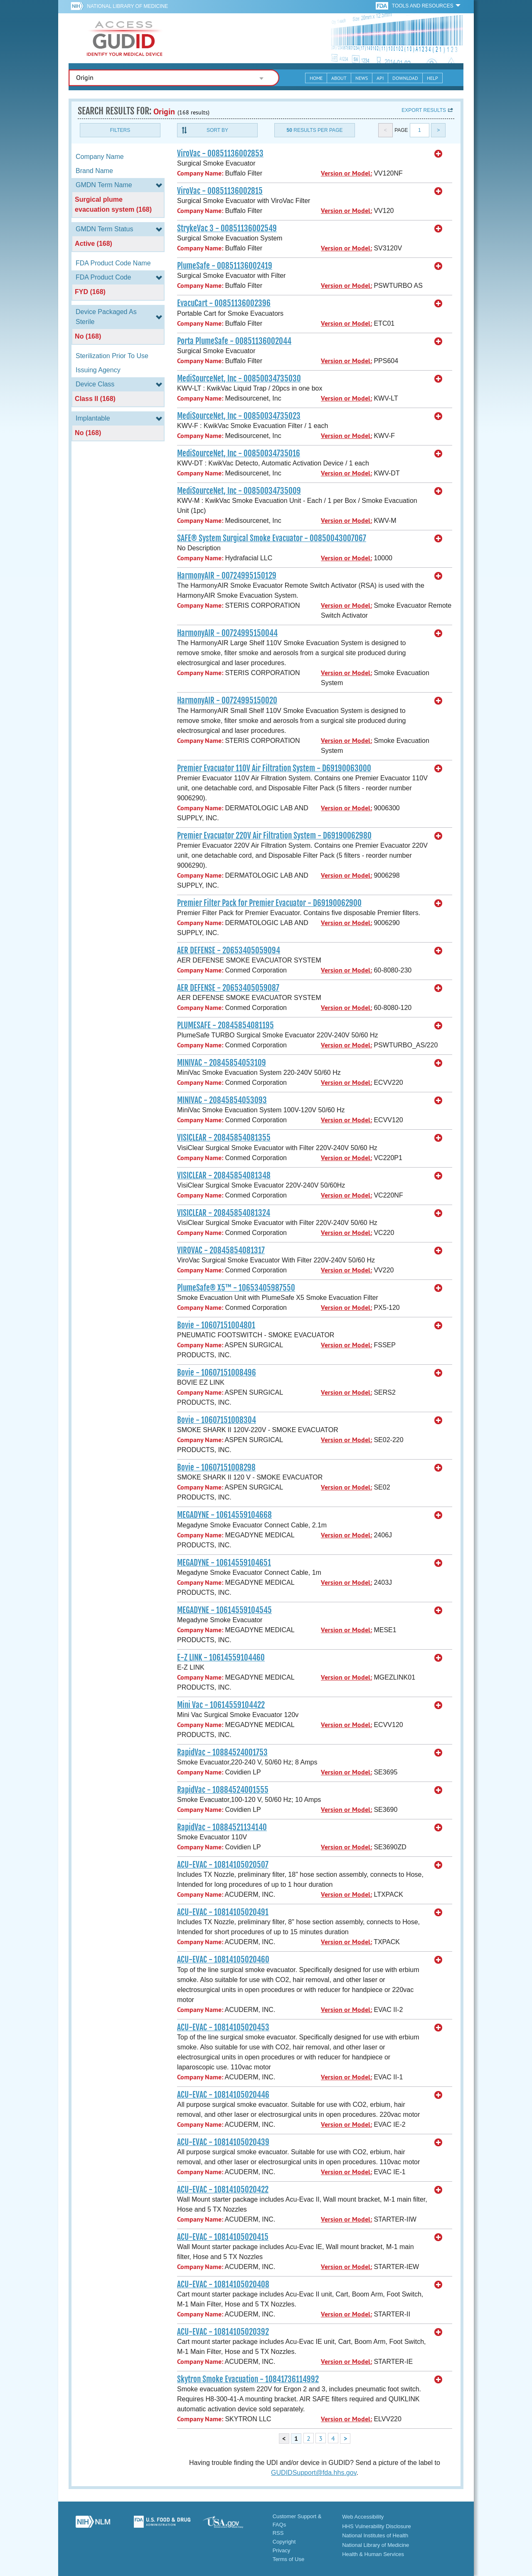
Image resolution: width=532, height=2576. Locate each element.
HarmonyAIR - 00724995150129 (226, 576)
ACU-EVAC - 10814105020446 (223, 2095)
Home (316, 78)
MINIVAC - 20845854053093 (222, 1100)
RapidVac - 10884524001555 (222, 1790)
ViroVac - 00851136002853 (220, 153)
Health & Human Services (373, 2554)
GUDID (124, 38)
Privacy (282, 2550)
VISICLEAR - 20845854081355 (224, 1138)
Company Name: (200, 173)
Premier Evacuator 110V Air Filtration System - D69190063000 (274, 768)
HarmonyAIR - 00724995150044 (227, 633)
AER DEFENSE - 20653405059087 (228, 988)
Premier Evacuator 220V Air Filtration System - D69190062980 (274, 836)
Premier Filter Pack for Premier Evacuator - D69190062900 (269, 903)
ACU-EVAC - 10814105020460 (223, 1960)
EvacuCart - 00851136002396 (224, 303)
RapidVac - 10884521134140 (222, 1827)
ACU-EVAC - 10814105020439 (223, 2142)
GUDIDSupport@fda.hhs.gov (313, 2472)
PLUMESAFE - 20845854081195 (225, 1025)
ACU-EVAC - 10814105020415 (222, 2237)
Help (432, 78)
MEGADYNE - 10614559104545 (224, 1610)
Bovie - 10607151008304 (216, 1420)
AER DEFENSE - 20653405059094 (228, 950)
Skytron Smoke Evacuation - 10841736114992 (248, 2379)
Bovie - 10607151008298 (216, 1467)
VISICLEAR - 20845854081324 (223, 1213)
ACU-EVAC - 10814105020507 (222, 1865)
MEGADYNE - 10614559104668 (224, 1515)
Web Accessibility (363, 2517)
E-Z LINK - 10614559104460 (221, 1658)
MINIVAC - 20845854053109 (221, 1063)
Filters (120, 130)
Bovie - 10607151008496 (216, 1373)
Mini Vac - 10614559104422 (221, 1705)
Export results (423, 110)
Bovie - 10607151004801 (216, 1325)
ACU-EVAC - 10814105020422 (222, 2190)
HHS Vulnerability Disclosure (376, 2526)
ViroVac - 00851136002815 (220, 191)
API (380, 78)
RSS (278, 2533)
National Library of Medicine (127, 6)
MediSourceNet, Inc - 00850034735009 (239, 491)
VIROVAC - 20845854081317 (221, 1250)
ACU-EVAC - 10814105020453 (223, 2027)
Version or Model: (346, 173)
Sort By (217, 130)
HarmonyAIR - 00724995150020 (227, 700)
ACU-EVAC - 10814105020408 (223, 2284)
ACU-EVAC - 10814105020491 (222, 1912)
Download (405, 78)
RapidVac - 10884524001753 (222, 1752)
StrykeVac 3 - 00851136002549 (227, 228)
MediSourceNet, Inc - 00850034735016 (238, 453)
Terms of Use (289, 2559)
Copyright (284, 2542)
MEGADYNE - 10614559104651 (224, 1563)
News (361, 78)
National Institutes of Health (375, 2535)
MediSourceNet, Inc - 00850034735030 (239, 379)
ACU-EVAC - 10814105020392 (223, 2332)
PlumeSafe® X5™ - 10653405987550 (236, 1288)
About (339, 78)
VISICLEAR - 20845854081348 (224, 1175)
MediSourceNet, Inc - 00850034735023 (238, 416)
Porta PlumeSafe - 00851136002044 (234, 341)
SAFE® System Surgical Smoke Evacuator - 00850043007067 (271, 538)
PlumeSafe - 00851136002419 (224, 266)
